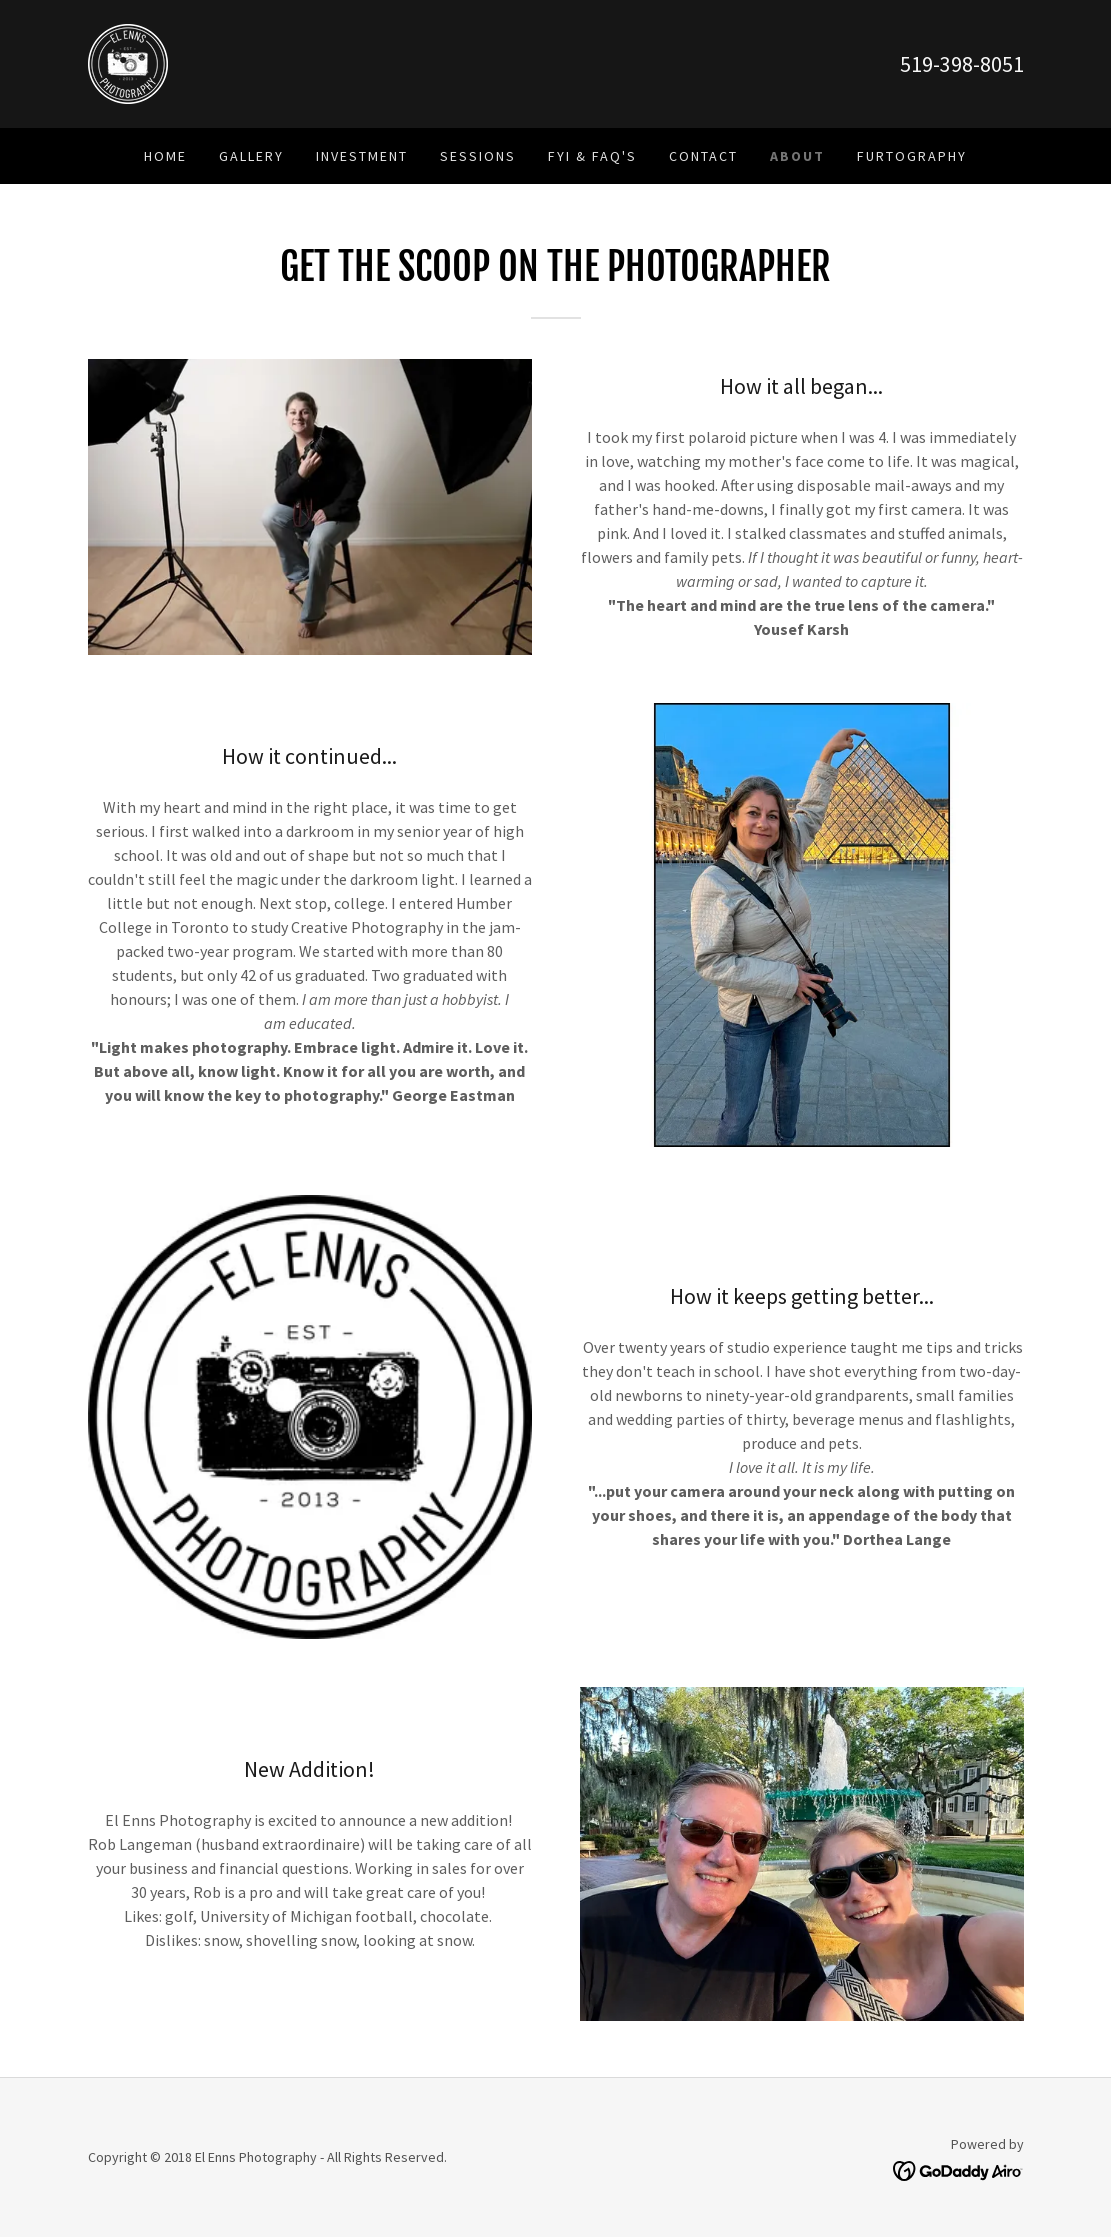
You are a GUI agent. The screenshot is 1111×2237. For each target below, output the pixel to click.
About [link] (797, 156)
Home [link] (165, 156)
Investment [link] (362, 156)
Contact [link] (703, 156)
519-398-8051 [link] (962, 64)
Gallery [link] (251, 156)
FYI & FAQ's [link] (592, 156)
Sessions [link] (478, 156)
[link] (128, 62)
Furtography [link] (912, 156)
